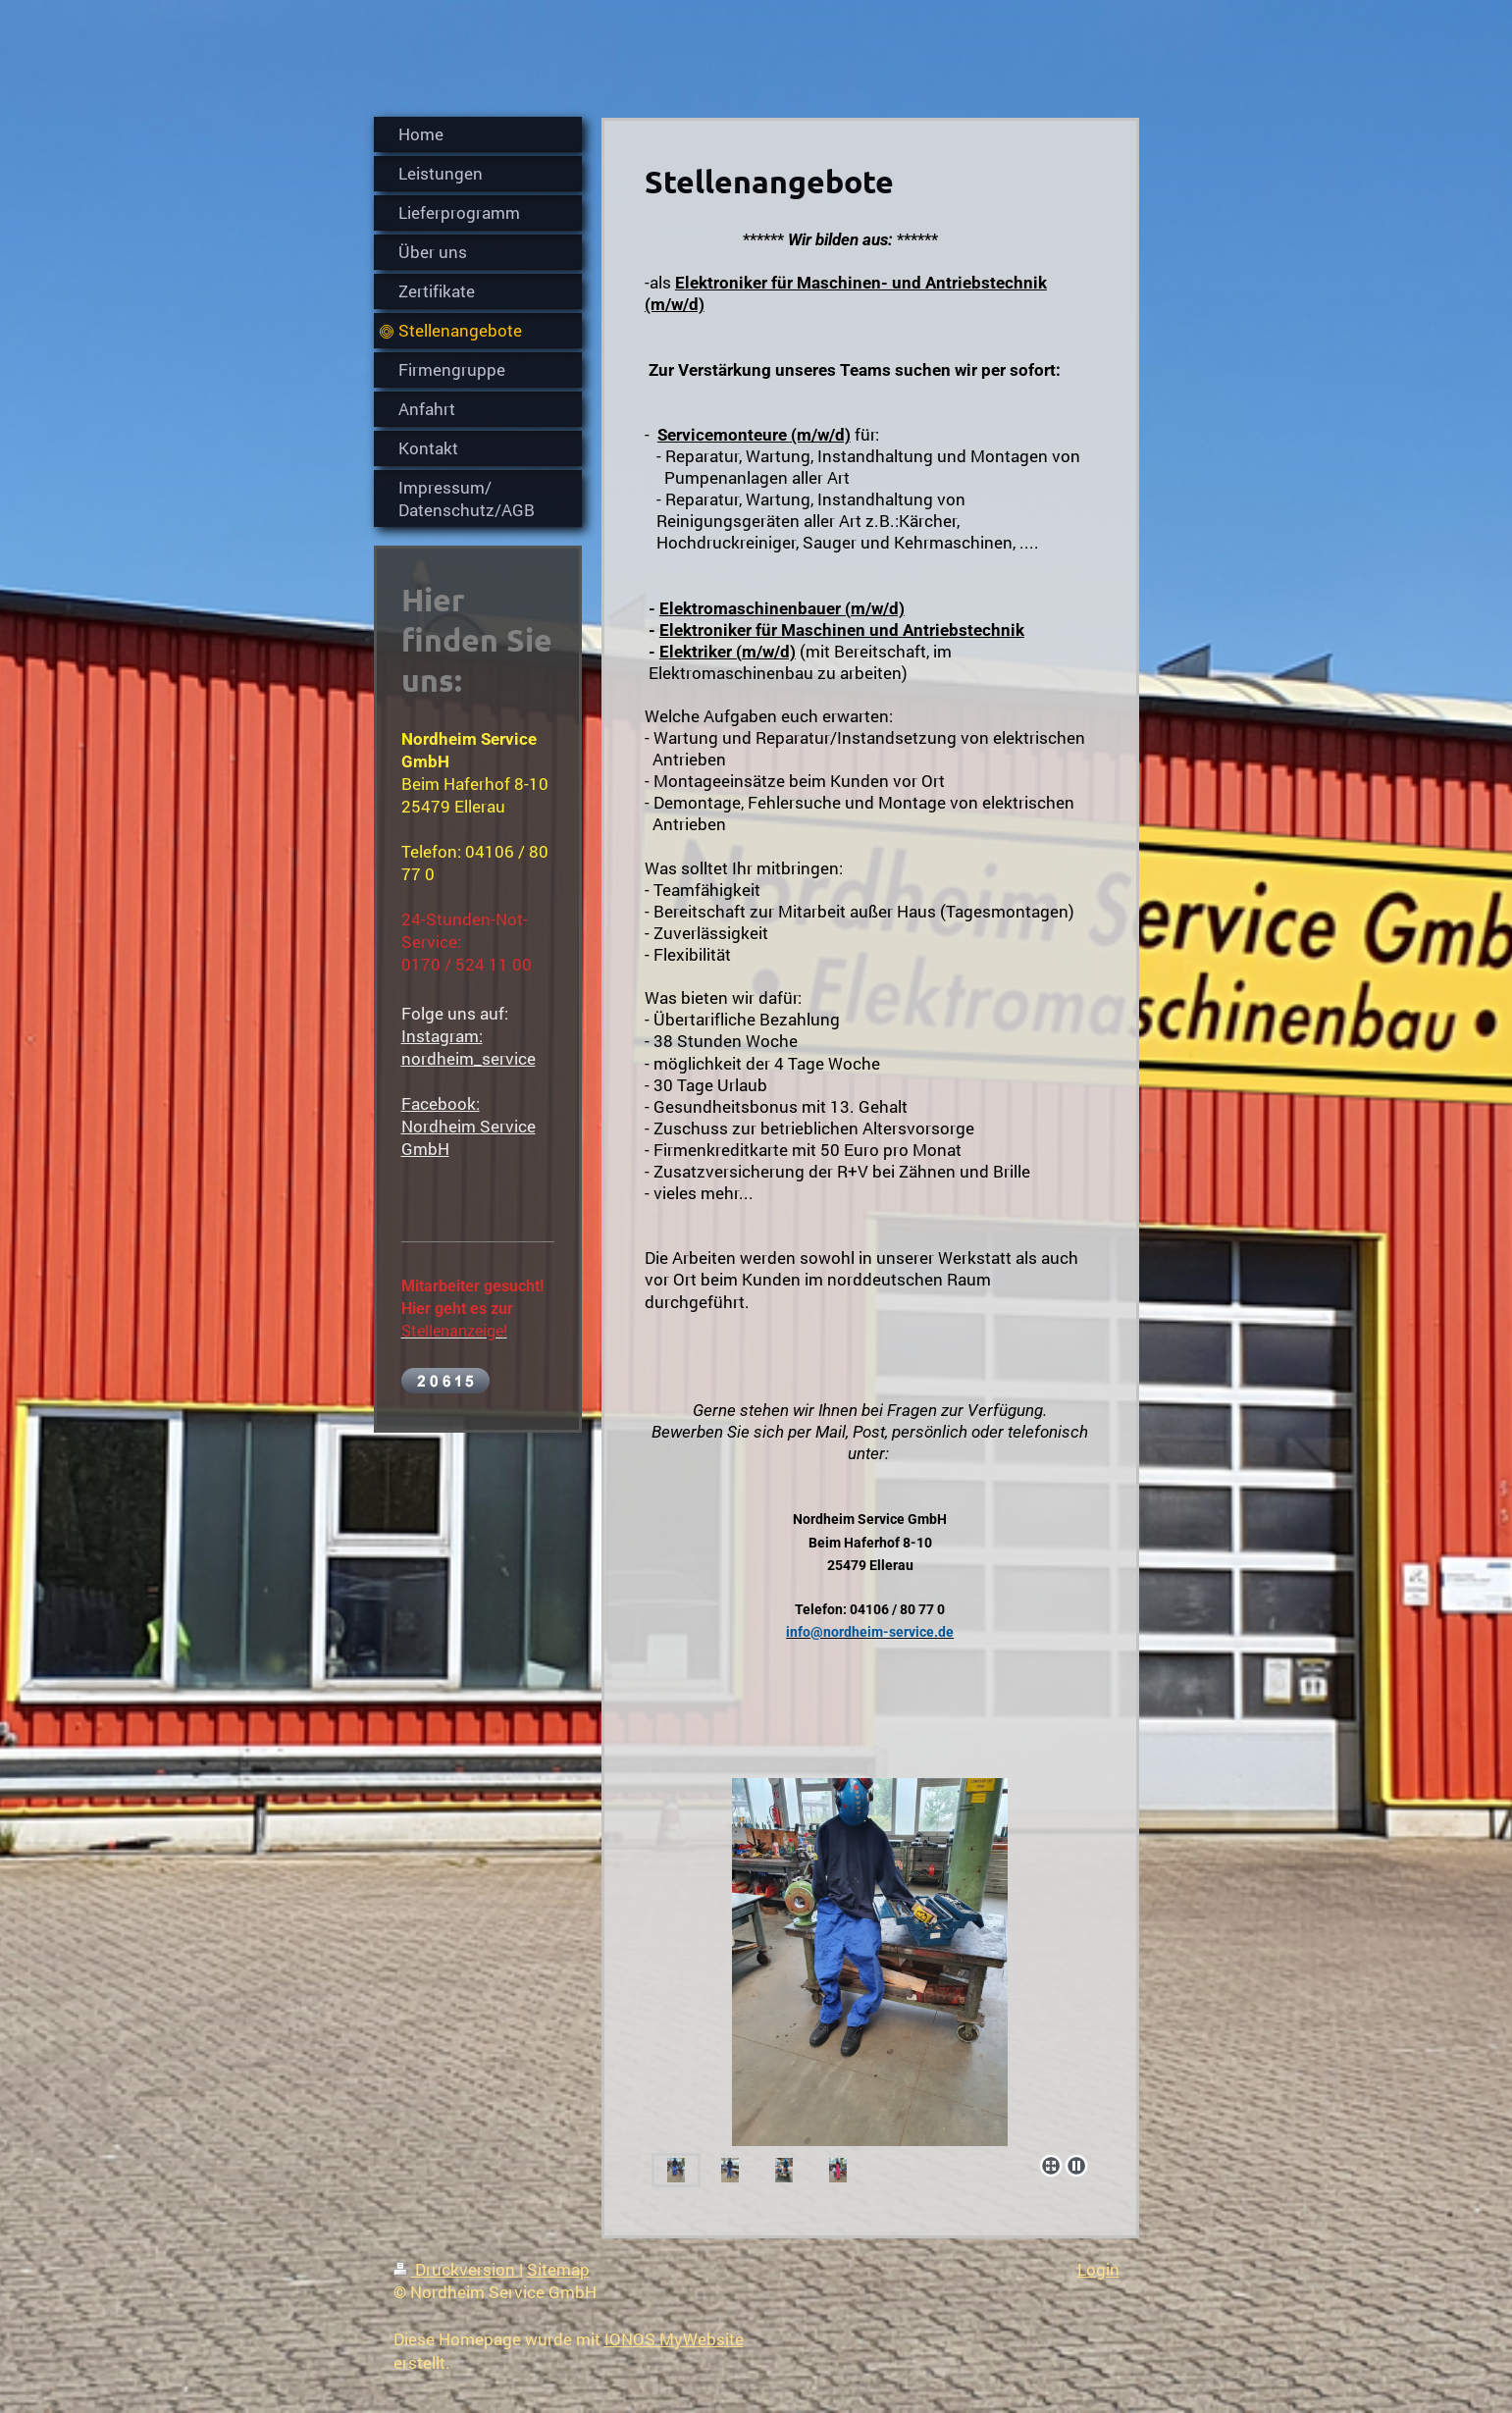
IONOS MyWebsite (674, 2339)
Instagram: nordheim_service (468, 1047)
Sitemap (558, 2269)
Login (1098, 2269)
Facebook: (440, 1103)
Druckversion (456, 2269)
